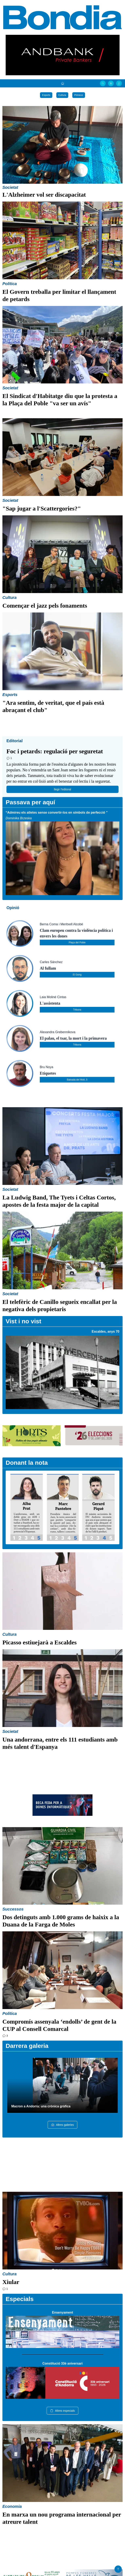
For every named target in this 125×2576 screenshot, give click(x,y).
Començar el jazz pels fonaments (44, 605)
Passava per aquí (30, 802)
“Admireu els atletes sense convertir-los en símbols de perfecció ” (57, 812)
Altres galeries (62, 2124)
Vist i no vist (23, 1321)
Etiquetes (48, 1073)
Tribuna (77, 1009)
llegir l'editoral (62, 789)
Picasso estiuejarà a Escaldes (39, 1642)
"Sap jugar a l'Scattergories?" (41, 508)
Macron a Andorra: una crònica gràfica (40, 2106)
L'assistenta (50, 1003)
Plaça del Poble (77, 942)
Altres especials (62, 2410)
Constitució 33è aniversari (62, 2363)
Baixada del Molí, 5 (77, 1079)
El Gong (77, 974)
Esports (46, 95)
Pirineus (78, 95)
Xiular (10, 2282)
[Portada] (62, 83)
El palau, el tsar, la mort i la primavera (73, 1038)
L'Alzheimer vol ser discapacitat (44, 194)
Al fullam (48, 968)
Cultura (62, 95)
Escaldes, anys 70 (105, 1331)
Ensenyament (62, 2312)
